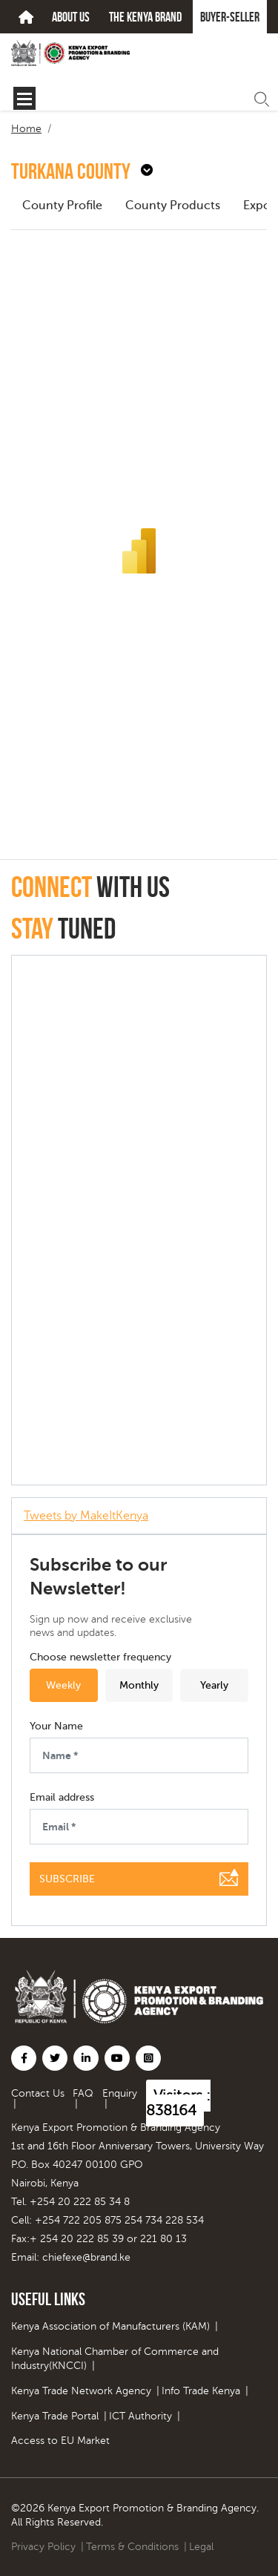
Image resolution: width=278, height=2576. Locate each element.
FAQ (83, 2093)
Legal (201, 2546)
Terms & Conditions (132, 2546)
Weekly (63, 1685)
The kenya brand (145, 17)
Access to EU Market (60, 2440)
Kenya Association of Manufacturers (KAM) (110, 2326)
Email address (62, 1798)
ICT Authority (140, 2416)
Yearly (214, 1685)
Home (26, 128)
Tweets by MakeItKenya (86, 1515)
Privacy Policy (43, 2546)
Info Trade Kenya (201, 2390)
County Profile (62, 205)
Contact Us (37, 2093)
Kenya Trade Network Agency (81, 2390)
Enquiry (119, 2093)
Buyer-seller (229, 17)
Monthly (139, 1685)
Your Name (56, 1726)
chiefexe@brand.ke (86, 2257)
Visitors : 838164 (178, 2103)
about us (71, 17)
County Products (172, 205)
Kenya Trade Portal (55, 2416)
